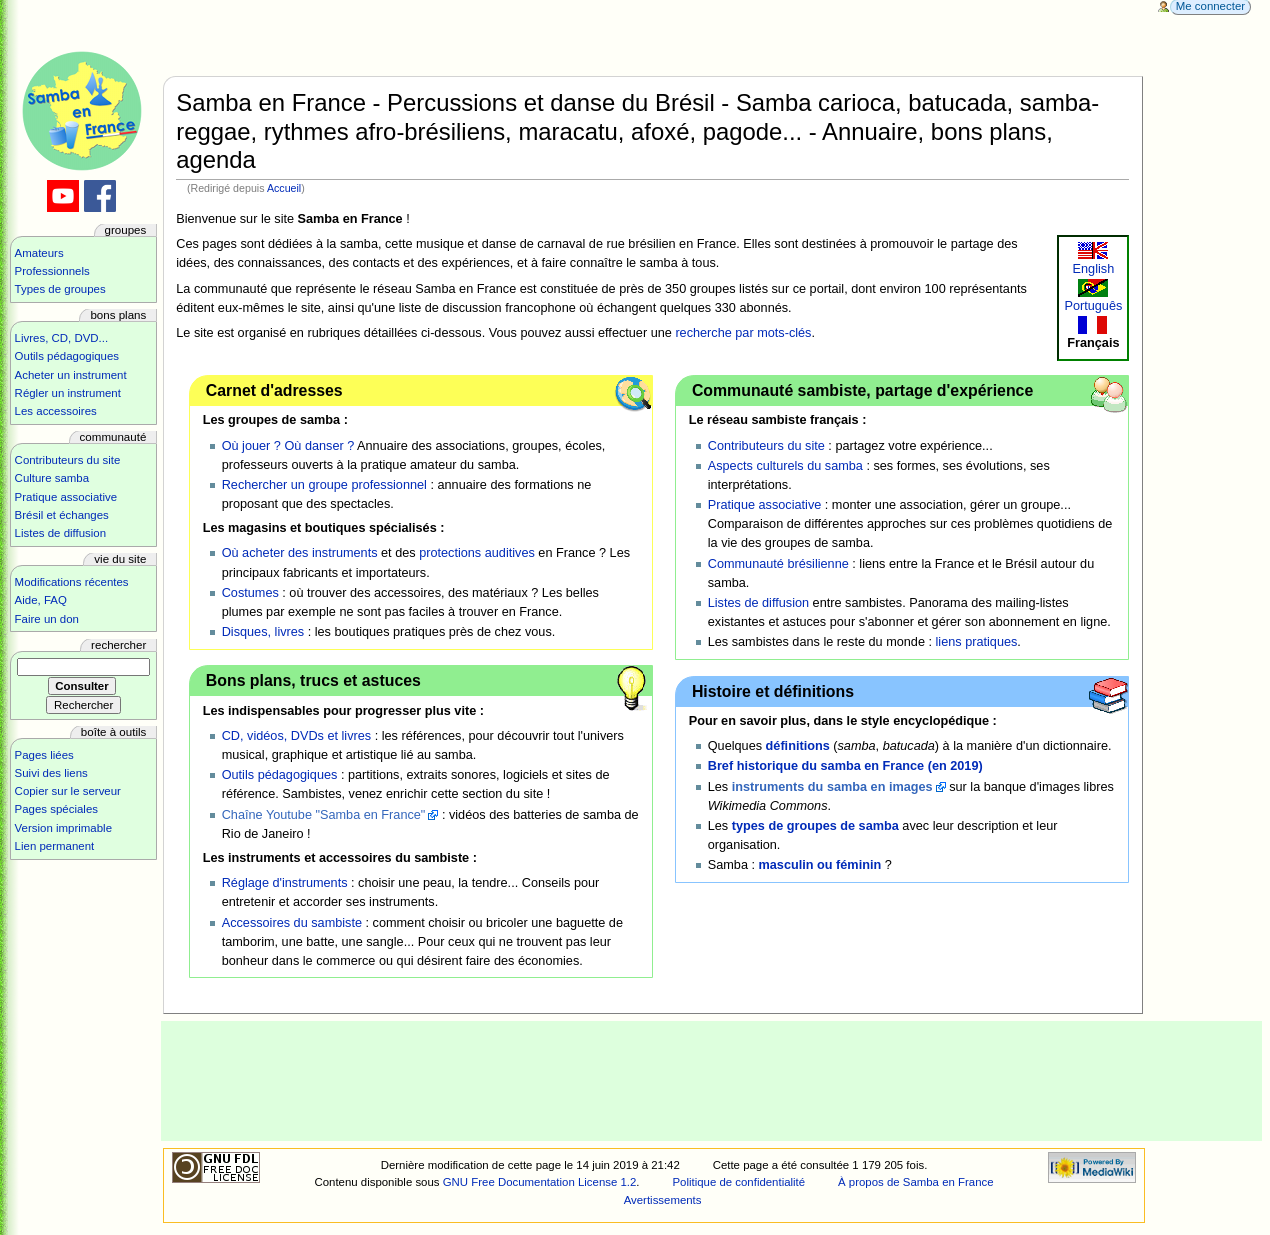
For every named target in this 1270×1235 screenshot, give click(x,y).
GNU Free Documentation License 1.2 (540, 1182)
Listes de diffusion (758, 603)
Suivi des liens (51, 773)
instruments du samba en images (832, 787)
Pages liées (44, 755)
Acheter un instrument (71, 375)
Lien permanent (55, 846)
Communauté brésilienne (778, 564)
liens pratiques (977, 642)
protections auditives (477, 553)
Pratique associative (765, 505)
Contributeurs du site (766, 446)
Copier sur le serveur (68, 791)
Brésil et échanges (62, 515)
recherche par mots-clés (743, 333)
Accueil (284, 188)
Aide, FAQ (41, 600)
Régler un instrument (68, 393)
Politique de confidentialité (738, 1182)
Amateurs (39, 253)
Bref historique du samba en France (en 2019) (845, 766)
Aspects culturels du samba (785, 466)
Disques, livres (263, 632)
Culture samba (52, 478)
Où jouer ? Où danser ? (288, 446)
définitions (798, 746)
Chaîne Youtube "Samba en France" (324, 815)
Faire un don (47, 619)
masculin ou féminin (820, 865)
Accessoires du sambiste (292, 923)
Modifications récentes (72, 582)
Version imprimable (63, 828)
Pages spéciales (56, 809)
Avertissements (663, 1200)
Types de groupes (60, 289)
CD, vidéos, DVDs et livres (296, 736)
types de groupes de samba (815, 826)
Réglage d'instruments (285, 883)
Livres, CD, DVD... (62, 338)
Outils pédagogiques (280, 775)
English (1094, 269)
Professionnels (52, 271)
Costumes (250, 593)
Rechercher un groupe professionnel (324, 485)
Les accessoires (56, 411)
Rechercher (118, 645)
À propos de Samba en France (916, 1182)
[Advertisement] (712, 1081)
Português (1093, 306)
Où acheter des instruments (300, 553)
